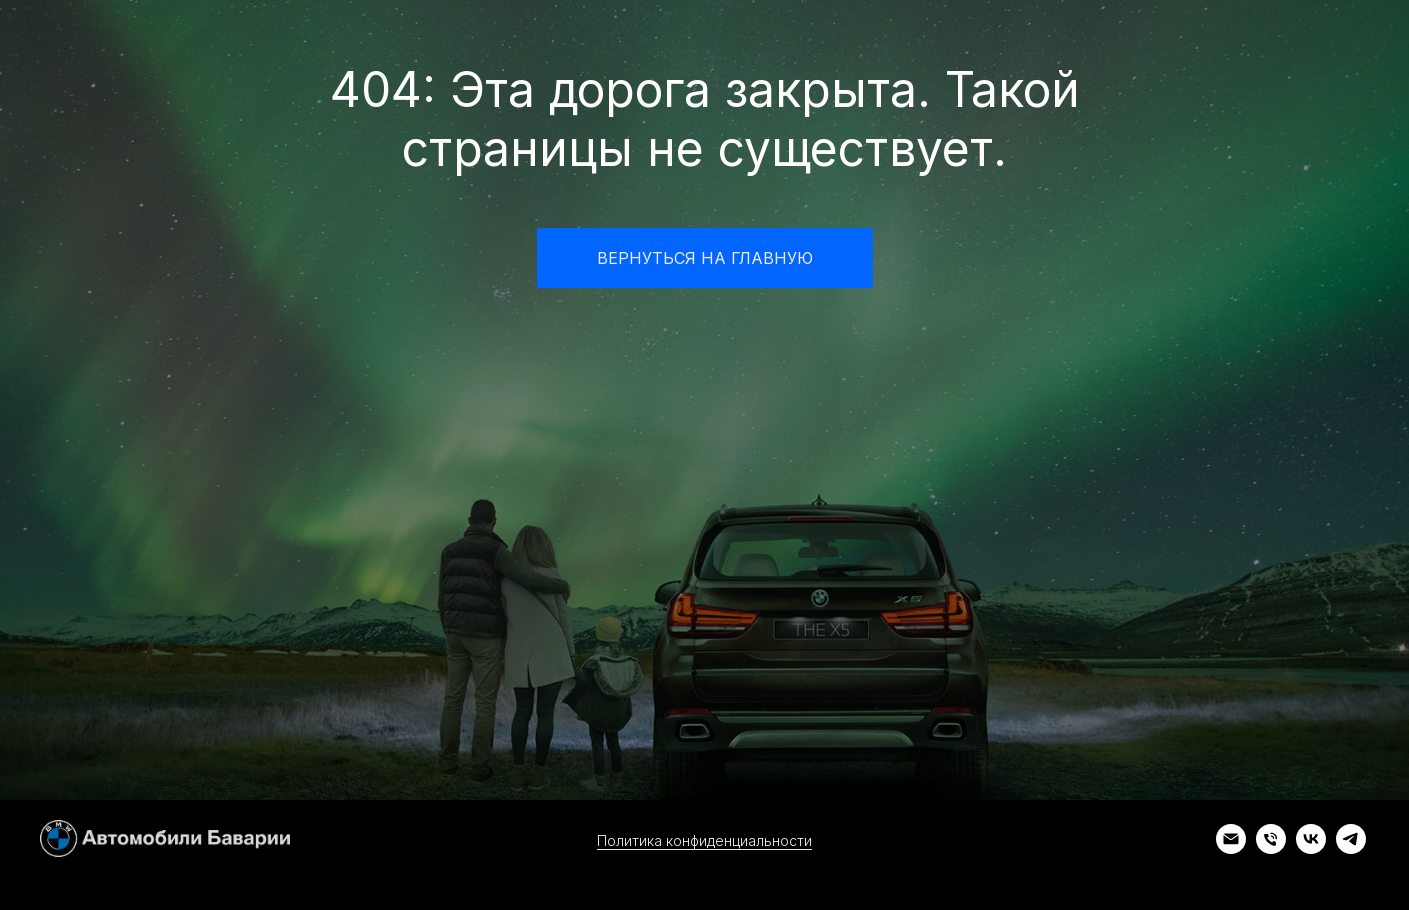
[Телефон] (1271, 848)
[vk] (1311, 848)
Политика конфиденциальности (704, 840)
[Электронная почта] (1231, 848)
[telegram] (1351, 848)
